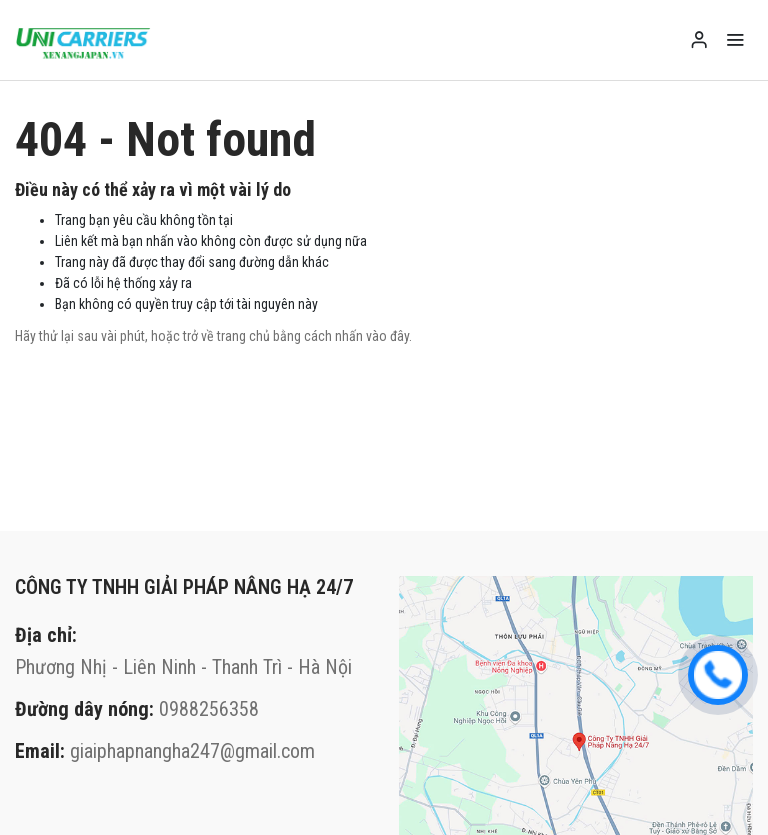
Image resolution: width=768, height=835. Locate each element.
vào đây (387, 336)
